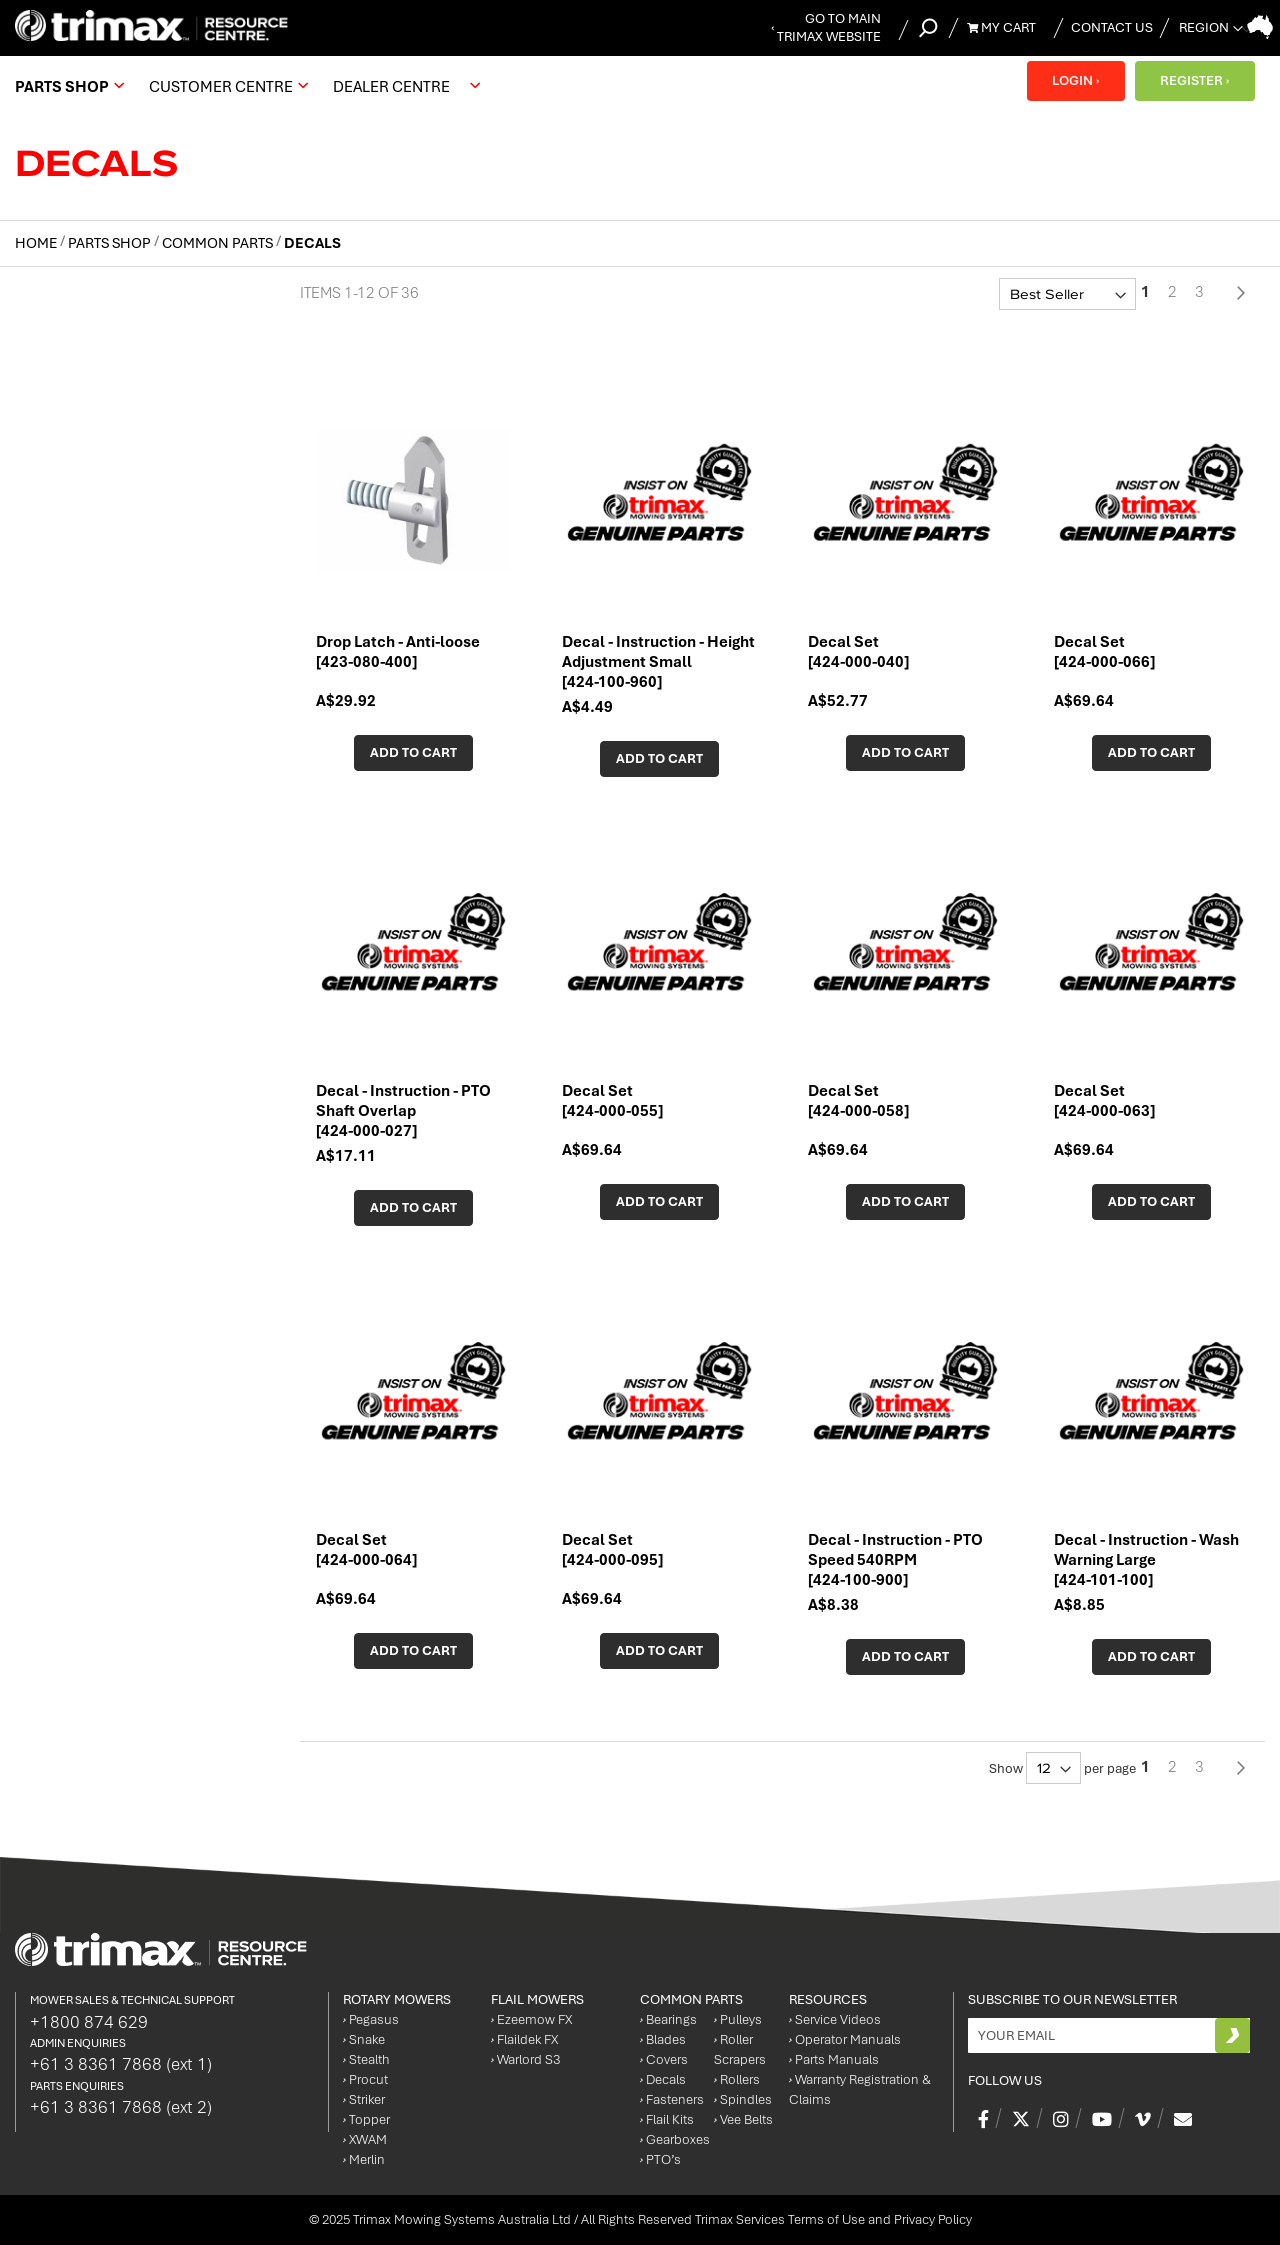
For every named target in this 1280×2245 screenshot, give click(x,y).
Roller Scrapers (740, 2049)
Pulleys (738, 2019)
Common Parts (219, 243)
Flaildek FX (524, 2039)
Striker (364, 2099)
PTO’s (660, 2159)
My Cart (1001, 27)
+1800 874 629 (89, 2022)
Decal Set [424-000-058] (858, 1101)
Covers (664, 2059)
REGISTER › (1194, 80)
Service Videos (835, 2019)
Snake (364, 2039)
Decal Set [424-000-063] (1104, 1101)
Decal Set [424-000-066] (1104, 652)
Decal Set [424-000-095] (612, 1550)
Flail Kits (667, 2119)
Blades (663, 2039)
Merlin (364, 2159)
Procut (365, 2079)
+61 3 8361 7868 (121, 2064)
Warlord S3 (525, 2059)
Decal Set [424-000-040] (858, 652)
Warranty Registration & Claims (860, 2089)
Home (37, 243)
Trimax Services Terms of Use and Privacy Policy (833, 2219)
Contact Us (1112, 27)
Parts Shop (111, 243)
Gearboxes (675, 2139)
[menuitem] (67, 86)
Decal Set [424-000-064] (366, 1550)
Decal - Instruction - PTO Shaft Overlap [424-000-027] (403, 1111)
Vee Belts (743, 2119)
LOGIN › (1075, 80)
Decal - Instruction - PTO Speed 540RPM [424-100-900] (895, 1560)
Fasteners (672, 2099)
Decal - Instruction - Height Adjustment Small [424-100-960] (658, 662)
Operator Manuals (845, 2039)
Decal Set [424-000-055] (612, 1101)
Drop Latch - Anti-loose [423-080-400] (398, 652)
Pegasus (371, 2019)
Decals (663, 2079)
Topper (366, 2119)
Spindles (743, 2099)
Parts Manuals (834, 2059)
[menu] (252, 86)
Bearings (668, 2019)
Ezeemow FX (531, 2019)
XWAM (365, 2139)
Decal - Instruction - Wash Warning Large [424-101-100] (1146, 1560)
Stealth (366, 2059)
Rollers (737, 2079)
